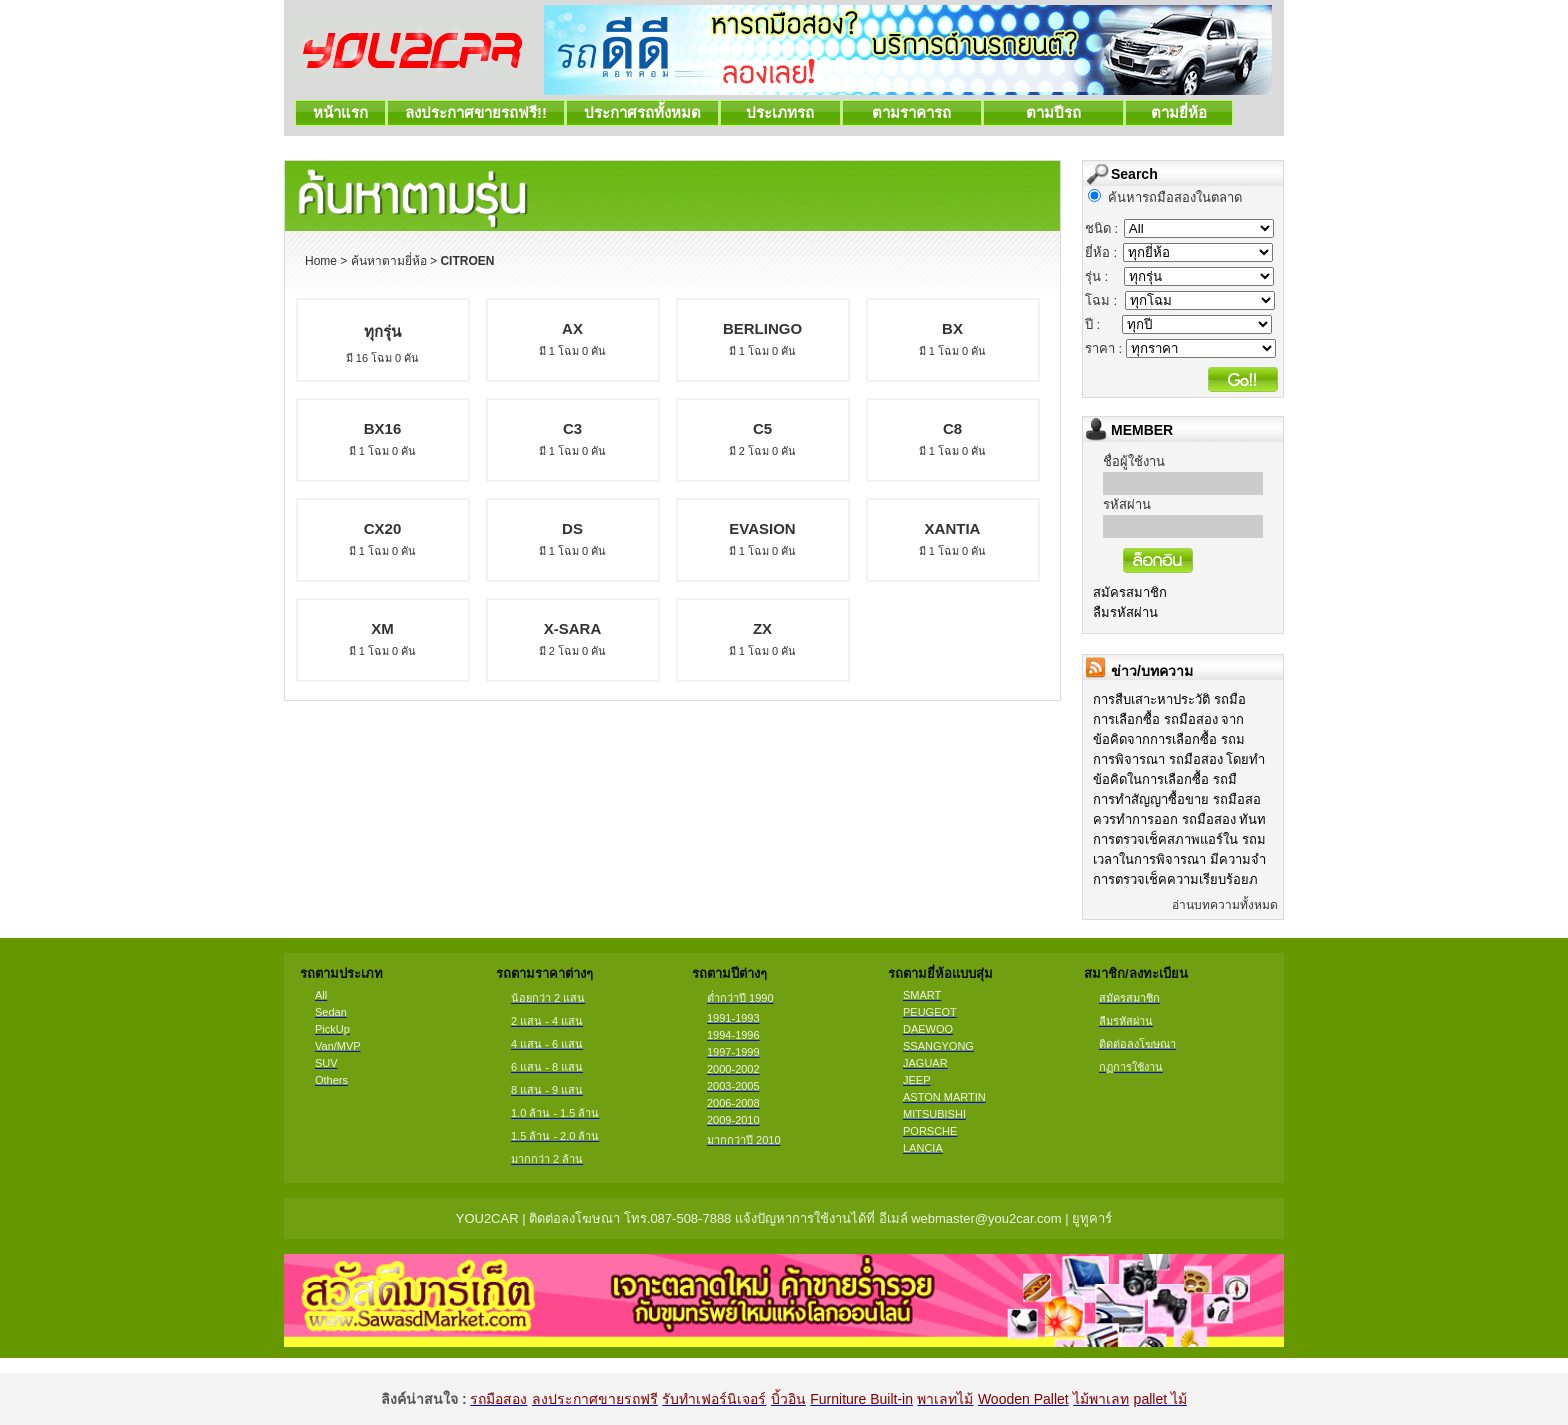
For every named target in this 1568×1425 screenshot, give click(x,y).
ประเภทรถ (780, 112)
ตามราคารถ (912, 112)
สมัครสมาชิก (1130, 592)
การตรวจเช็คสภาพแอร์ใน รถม (1179, 839)
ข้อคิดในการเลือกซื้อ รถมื (1165, 779)
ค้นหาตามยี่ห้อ (389, 261)
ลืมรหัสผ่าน (1125, 612)
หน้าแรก (340, 112)
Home (321, 261)
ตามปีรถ (1053, 112)
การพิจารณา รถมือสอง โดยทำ (1179, 759)
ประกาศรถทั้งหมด (642, 112)
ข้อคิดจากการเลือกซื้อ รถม (1169, 739)
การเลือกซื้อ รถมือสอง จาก (1168, 719)
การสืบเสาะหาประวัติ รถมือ (1169, 699)
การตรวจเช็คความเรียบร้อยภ (1175, 879)
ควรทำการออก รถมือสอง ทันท (1179, 819)
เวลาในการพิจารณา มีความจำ (1179, 859)
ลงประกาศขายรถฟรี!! (476, 112)
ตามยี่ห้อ (1179, 112)
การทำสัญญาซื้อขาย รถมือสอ (1177, 799)
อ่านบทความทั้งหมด (1225, 905)
